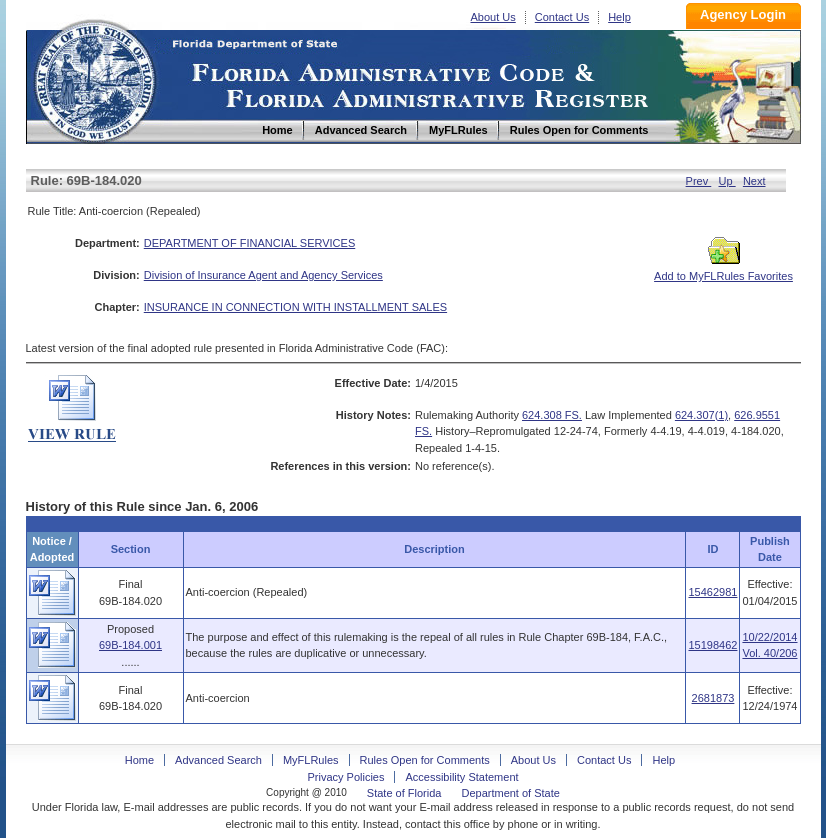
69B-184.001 (130, 645)
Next (754, 181)
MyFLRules (311, 760)
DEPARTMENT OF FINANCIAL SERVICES (250, 243)
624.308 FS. (552, 415)
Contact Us (562, 17)
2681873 (713, 698)
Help (619, 17)
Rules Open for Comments (425, 760)
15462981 (712, 592)
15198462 (712, 645)
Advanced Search (218, 760)
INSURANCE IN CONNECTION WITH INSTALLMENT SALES (295, 307)
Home (94, 78)
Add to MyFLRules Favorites (723, 270)
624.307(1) (701, 415)
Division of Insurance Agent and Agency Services (263, 275)
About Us (493, 17)
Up (727, 181)
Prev (699, 181)
